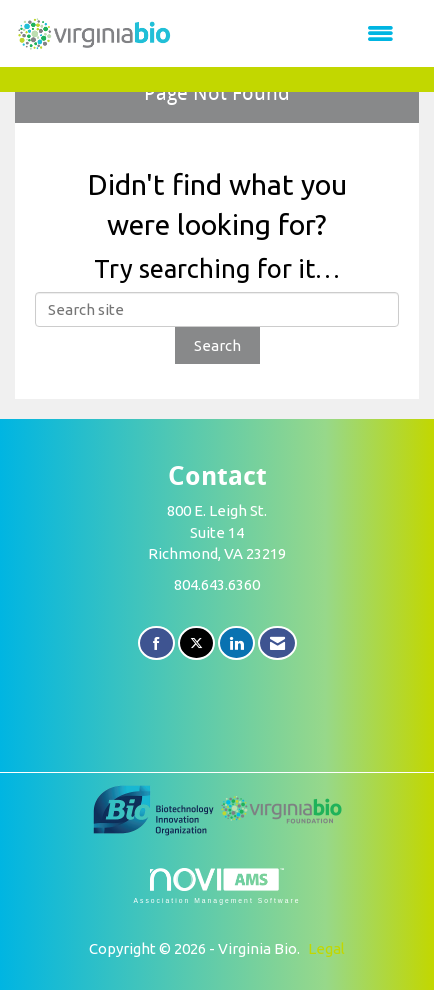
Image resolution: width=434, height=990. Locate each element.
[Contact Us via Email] (277, 643)
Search (217, 345)
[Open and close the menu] (293, 33)
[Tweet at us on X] (196, 643)
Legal (326, 948)
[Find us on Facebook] (156, 643)
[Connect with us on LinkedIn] (236, 643)
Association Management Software (216, 886)
